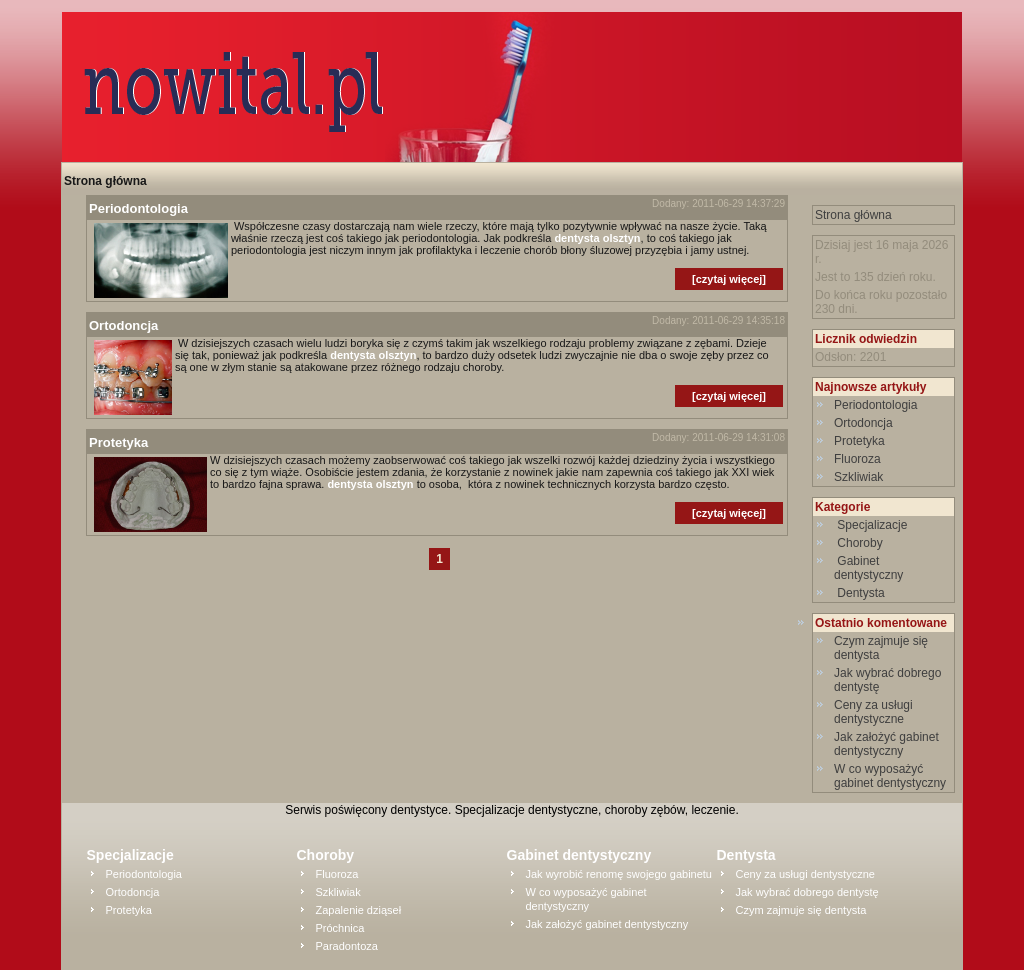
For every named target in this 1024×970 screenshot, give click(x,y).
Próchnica (340, 928)
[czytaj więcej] (729, 279)
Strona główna (105, 181)
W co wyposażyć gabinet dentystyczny (890, 776)
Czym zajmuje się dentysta (801, 910)
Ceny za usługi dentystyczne (873, 712)
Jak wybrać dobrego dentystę (807, 892)
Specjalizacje (872, 525)
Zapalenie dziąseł (359, 910)
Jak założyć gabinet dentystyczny (886, 744)
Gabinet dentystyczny (870, 568)
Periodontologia (875, 405)
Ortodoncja (863, 423)
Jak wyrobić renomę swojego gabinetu (619, 874)
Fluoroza (857, 459)
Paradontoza (347, 946)
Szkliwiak (858, 477)
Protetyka (859, 441)
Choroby (860, 543)
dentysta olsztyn (597, 238)
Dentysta (861, 593)
